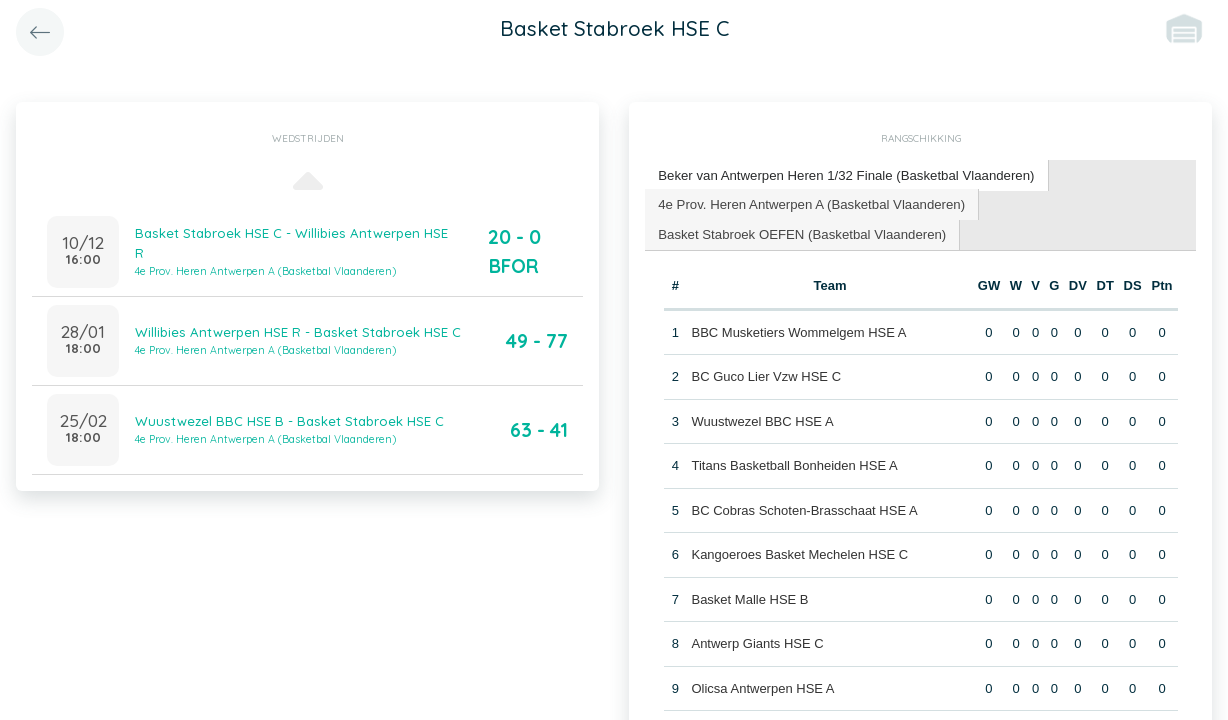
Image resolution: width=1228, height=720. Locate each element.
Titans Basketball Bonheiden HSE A (794, 464)
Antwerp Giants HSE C (757, 642)
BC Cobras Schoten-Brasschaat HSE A (804, 508)
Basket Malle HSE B (749, 597)
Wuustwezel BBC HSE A (762, 419)
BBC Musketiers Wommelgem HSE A (798, 330)
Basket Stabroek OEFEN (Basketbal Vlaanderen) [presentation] (799, 232)
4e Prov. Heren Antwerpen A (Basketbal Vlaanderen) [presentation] (809, 202)
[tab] (843, 175)
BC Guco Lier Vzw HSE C (766, 375)
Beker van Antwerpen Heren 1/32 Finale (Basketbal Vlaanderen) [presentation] (843, 174)
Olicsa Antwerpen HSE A (762, 686)
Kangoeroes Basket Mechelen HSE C (799, 553)
